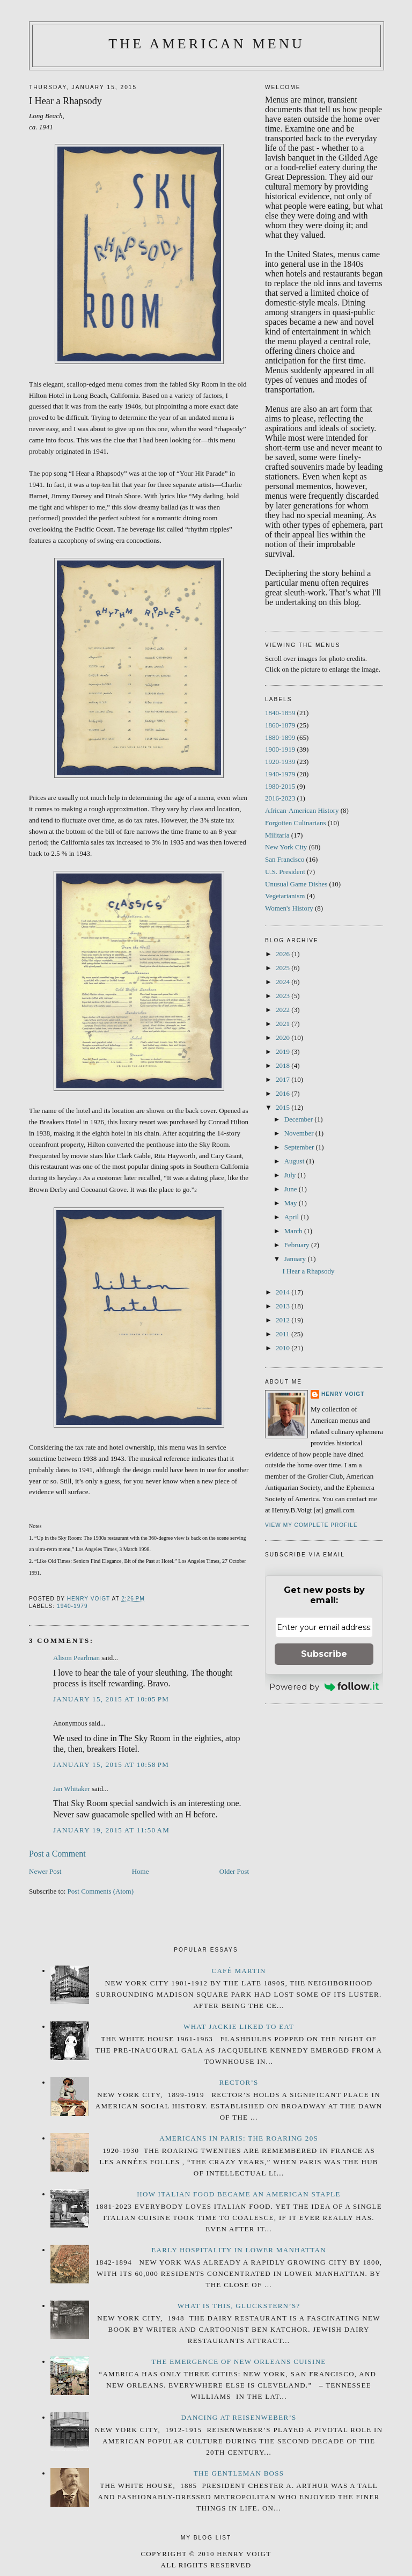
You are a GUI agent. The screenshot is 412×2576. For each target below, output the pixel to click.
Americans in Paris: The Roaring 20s (238, 2138)
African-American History (302, 810)
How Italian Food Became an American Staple (238, 2194)
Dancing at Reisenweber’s (239, 2417)
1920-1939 (280, 762)
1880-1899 (280, 737)
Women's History (289, 908)
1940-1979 (72, 1606)
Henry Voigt (342, 1394)
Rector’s (239, 2082)
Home (140, 1871)
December (299, 1119)
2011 (283, 1334)
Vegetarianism (285, 896)
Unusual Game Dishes (296, 884)
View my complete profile (311, 1525)
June (291, 1189)
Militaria (277, 835)
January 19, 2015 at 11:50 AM (111, 1830)
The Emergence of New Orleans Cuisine (239, 2361)
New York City (286, 847)
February (297, 1245)
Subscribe (324, 1654)
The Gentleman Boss (239, 2473)
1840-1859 (280, 713)
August (295, 1161)
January (296, 1259)
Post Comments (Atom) (101, 1891)
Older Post (234, 1871)
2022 (283, 1010)
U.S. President (285, 872)
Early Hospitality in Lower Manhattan (238, 2250)
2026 (283, 954)
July (291, 1175)
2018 (283, 1065)
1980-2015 (280, 786)
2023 (283, 996)
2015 (283, 1107)
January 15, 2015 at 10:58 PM (111, 1764)
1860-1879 (280, 725)
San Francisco (284, 859)
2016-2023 (280, 798)
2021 (283, 1024)
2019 (283, 1051)
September (300, 1147)
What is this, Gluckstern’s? (239, 2306)
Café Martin (238, 1971)
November (299, 1133)
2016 (283, 1093)
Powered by (324, 1687)
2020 (283, 1038)
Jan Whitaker (71, 1789)
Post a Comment (57, 1853)
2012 (283, 1320)
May (291, 1203)
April (292, 1217)
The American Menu (206, 44)
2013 (283, 1306)
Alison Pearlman (76, 1658)
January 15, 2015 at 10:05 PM (111, 1699)
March (294, 1231)
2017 (283, 1079)
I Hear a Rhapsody (308, 1271)
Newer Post (45, 1871)
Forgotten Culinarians (295, 823)
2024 (283, 982)
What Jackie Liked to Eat (238, 2026)
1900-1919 (280, 749)
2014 (283, 1292)
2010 (283, 1348)
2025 (283, 968)
